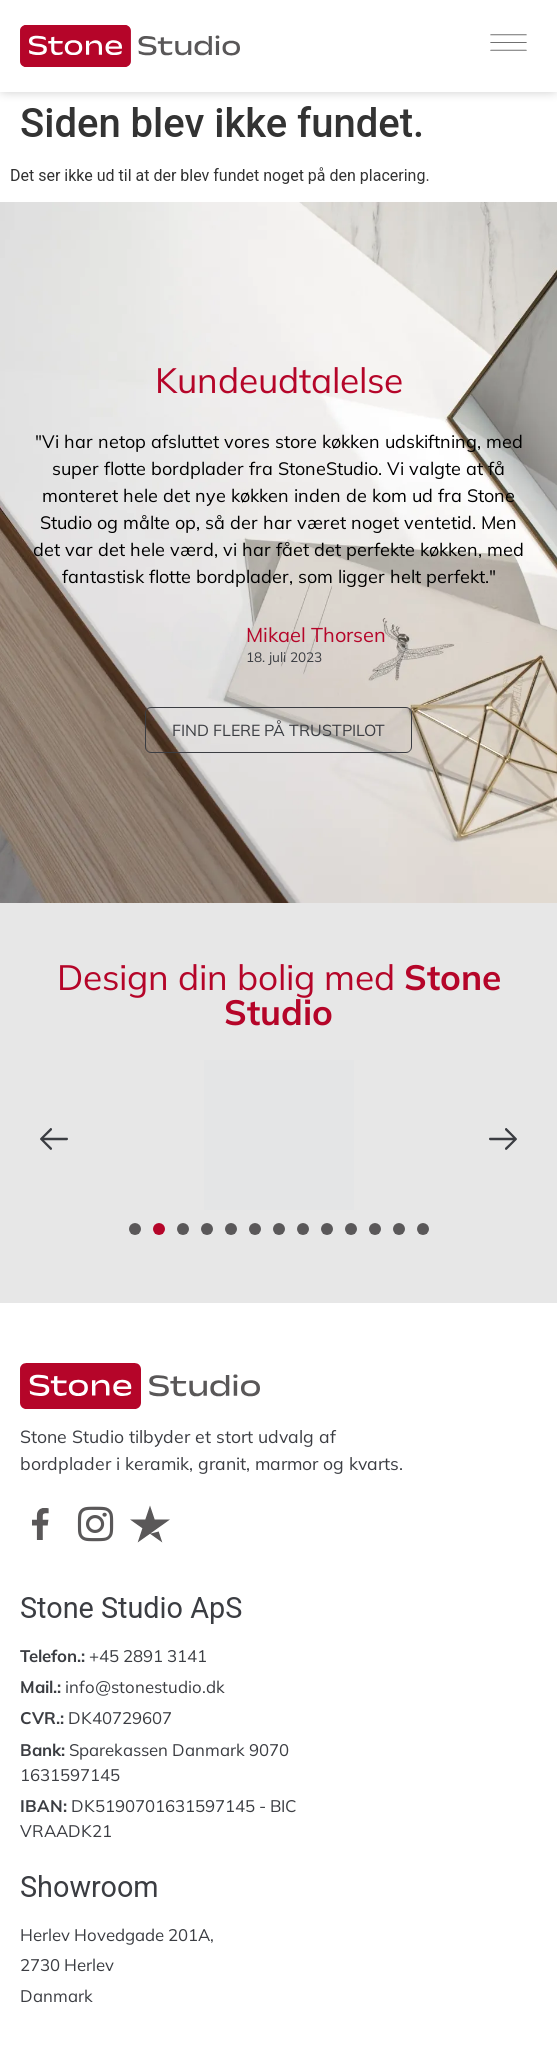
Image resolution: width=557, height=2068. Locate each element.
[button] (54, 1139)
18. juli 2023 (284, 657)
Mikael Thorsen (316, 634)
